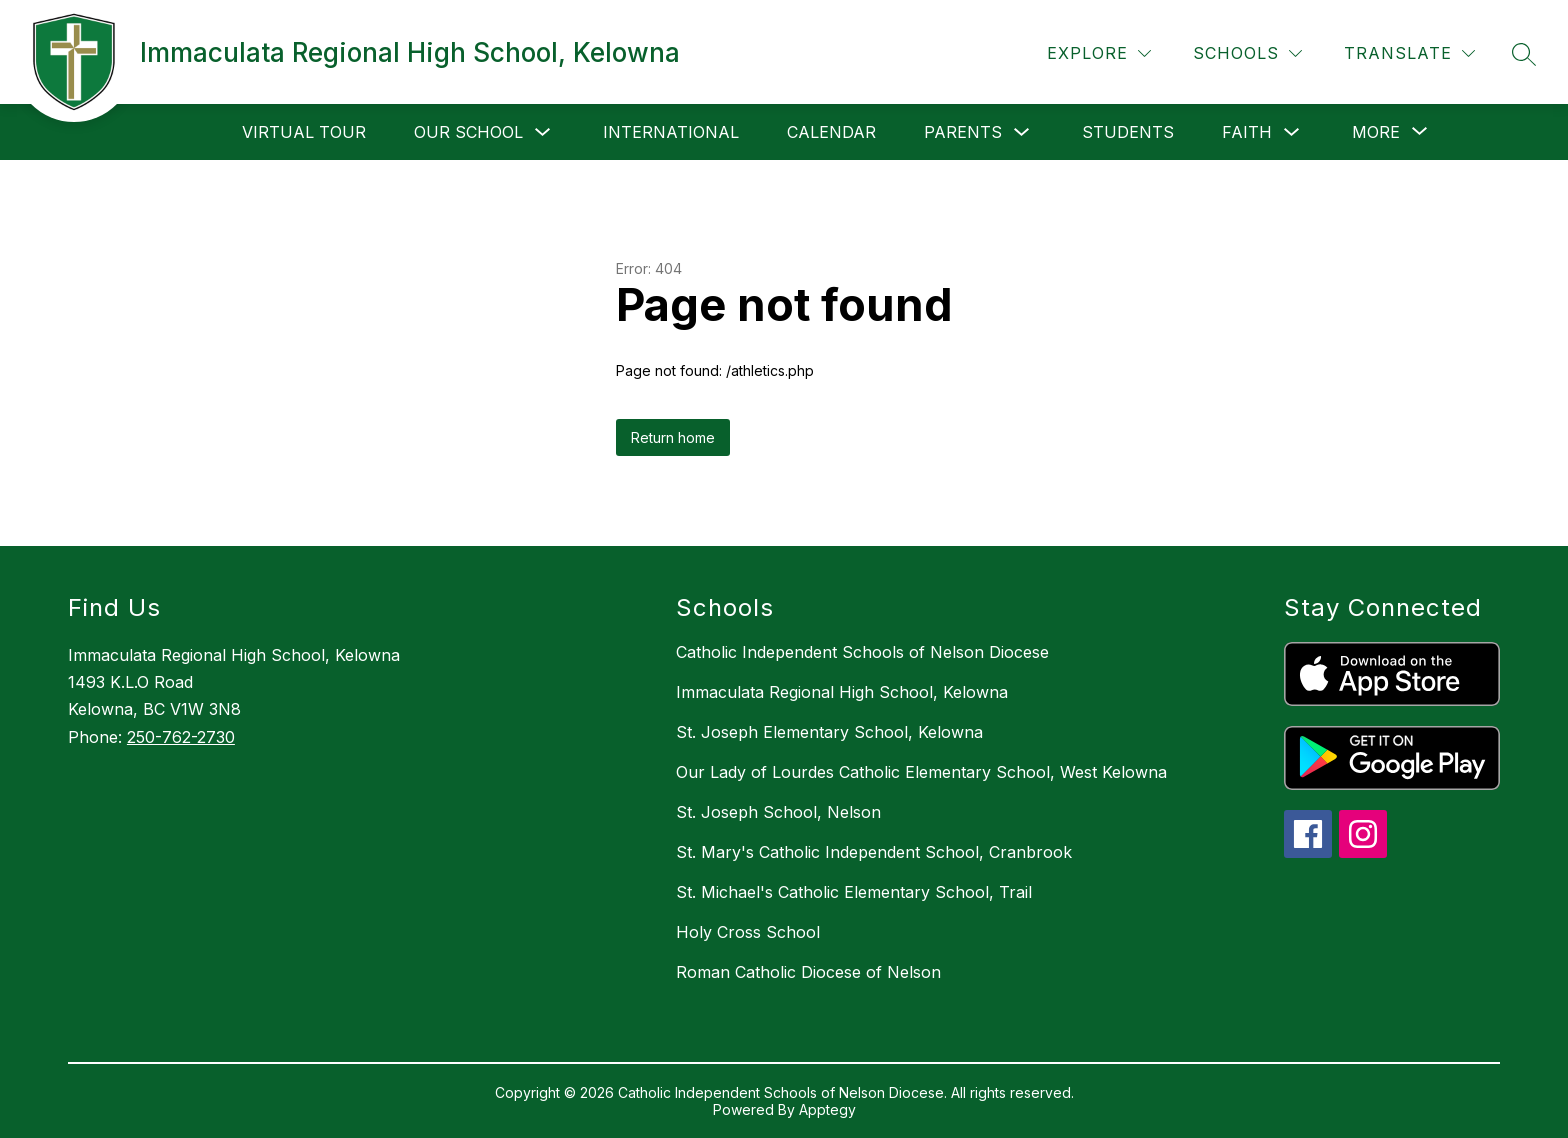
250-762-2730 (181, 737)
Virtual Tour (304, 132)
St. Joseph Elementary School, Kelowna (829, 732)
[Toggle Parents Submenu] (1022, 132)
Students (1128, 132)
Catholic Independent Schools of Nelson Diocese (862, 652)
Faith (1247, 132)
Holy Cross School (748, 932)
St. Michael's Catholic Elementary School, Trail (854, 892)
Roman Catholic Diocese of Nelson (808, 972)
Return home (673, 437)
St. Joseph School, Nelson (778, 812)
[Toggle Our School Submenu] (543, 132)
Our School (468, 132)
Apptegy (827, 1109)
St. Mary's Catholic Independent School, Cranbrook (874, 852)
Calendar (831, 132)
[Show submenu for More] (1376, 132)
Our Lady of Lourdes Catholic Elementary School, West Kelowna (921, 772)
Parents (963, 132)
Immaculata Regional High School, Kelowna (842, 692)
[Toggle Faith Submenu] (1292, 132)
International (671, 132)
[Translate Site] (1409, 53)
